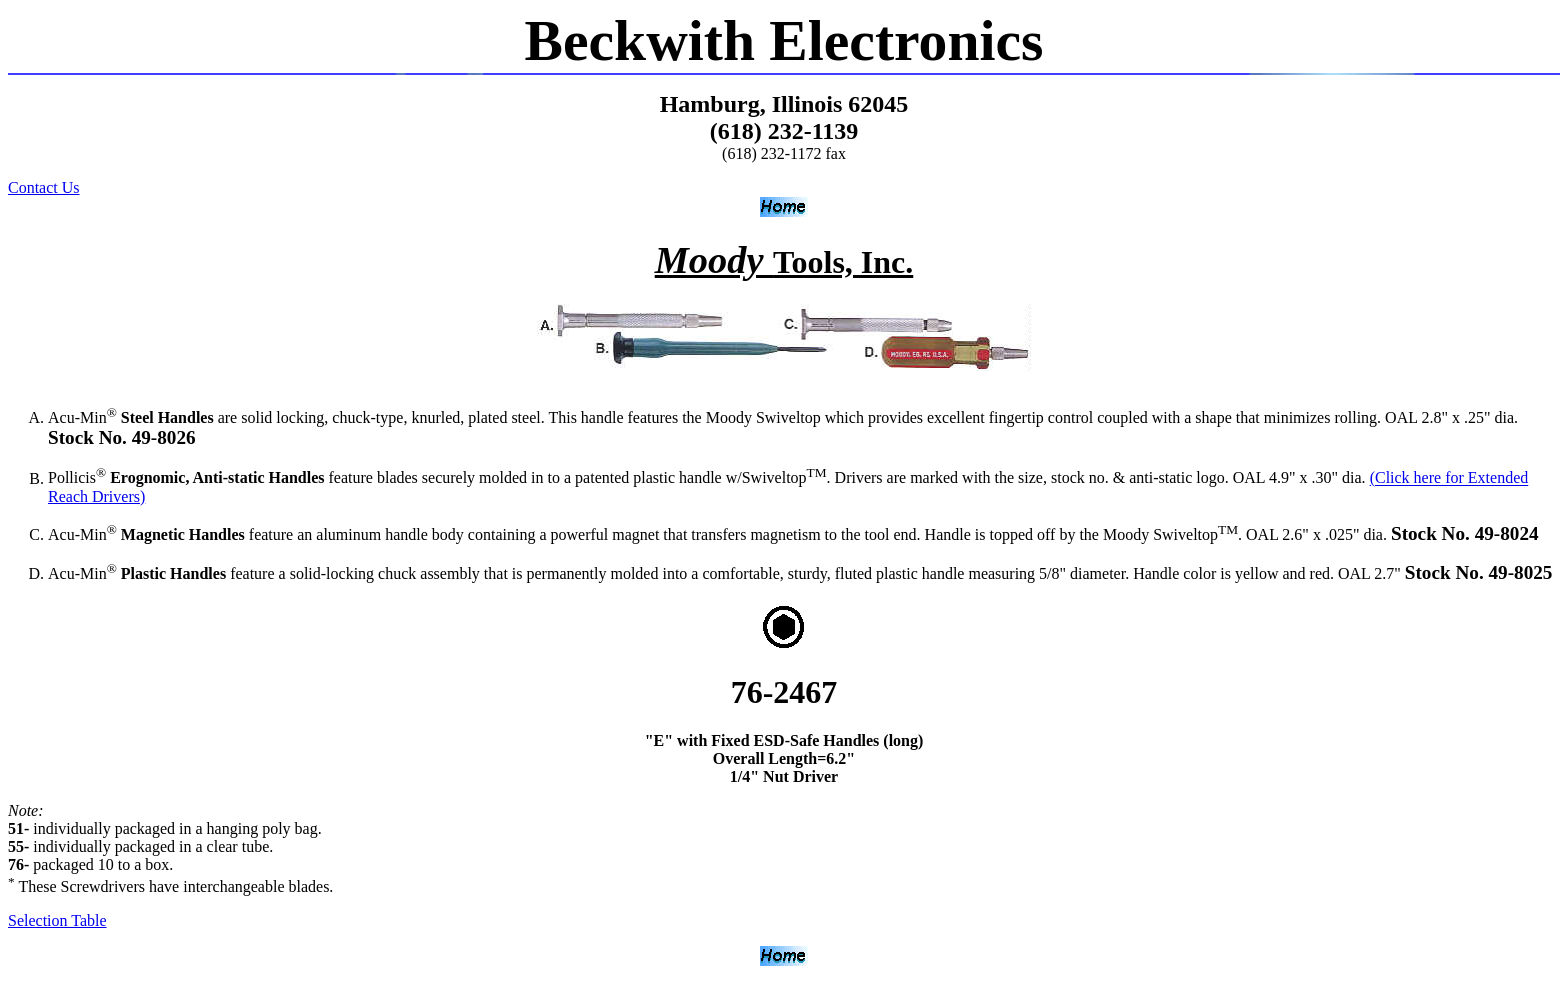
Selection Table (57, 920)
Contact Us (44, 187)
